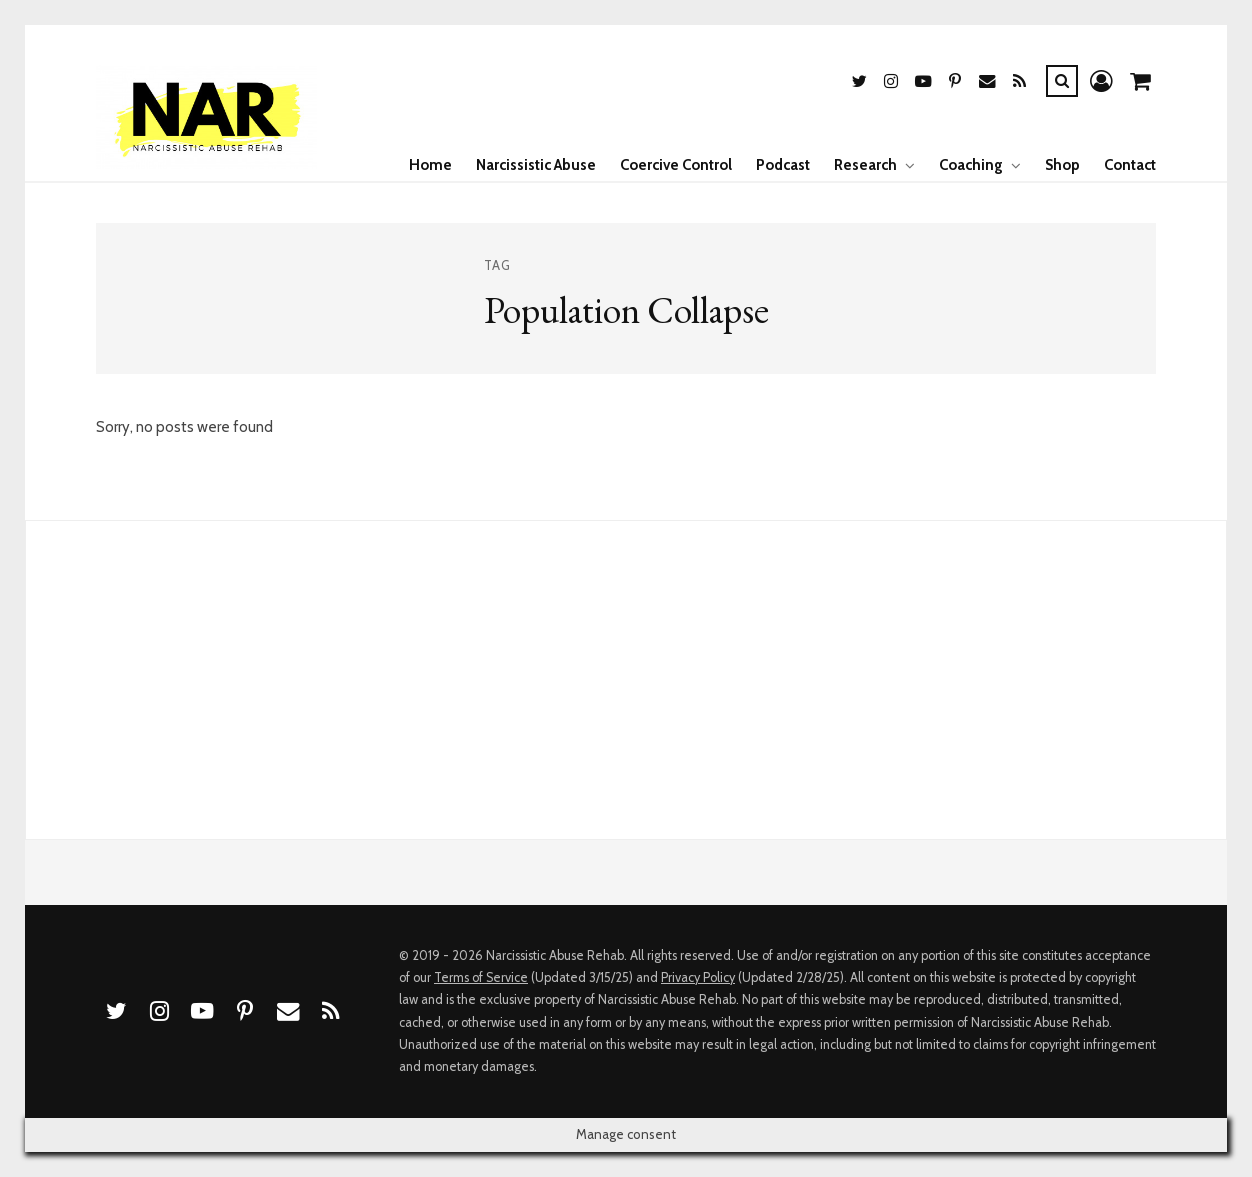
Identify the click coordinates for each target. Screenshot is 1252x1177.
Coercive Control (676, 165)
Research (865, 165)
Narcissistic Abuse (536, 165)
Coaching (971, 165)
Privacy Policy (698, 977)
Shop (1062, 165)
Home (430, 165)
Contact (1130, 165)
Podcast (783, 165)
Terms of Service (481, 977)
